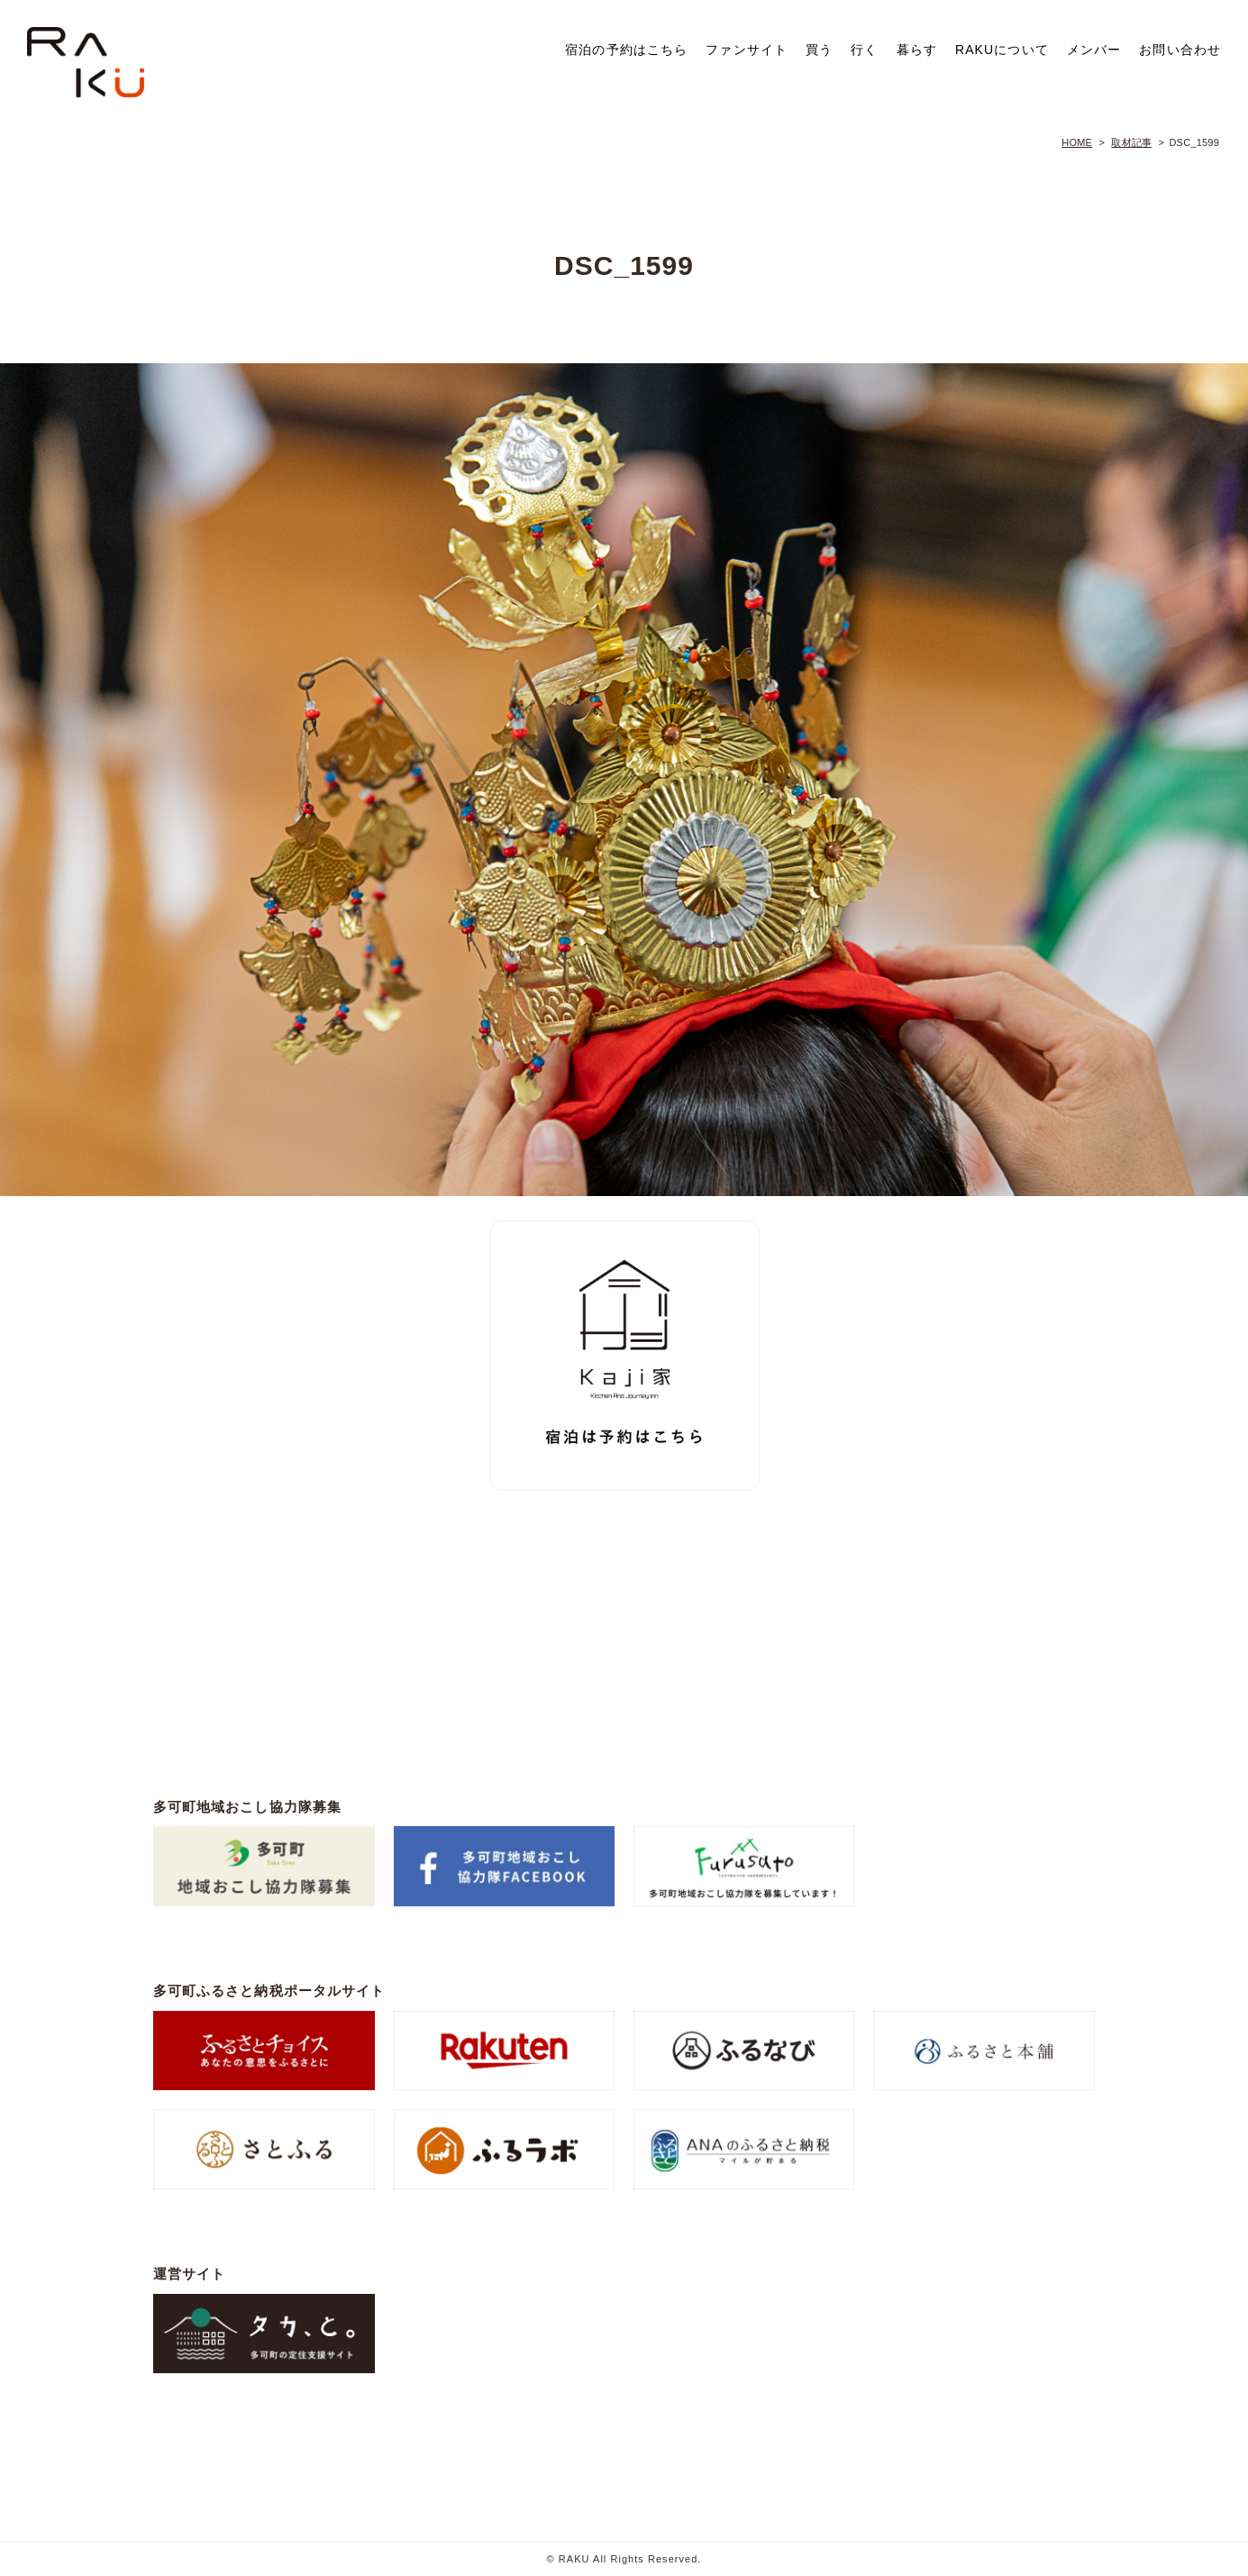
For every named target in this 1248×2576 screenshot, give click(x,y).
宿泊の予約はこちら (626, 49)
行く (864, 49)
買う (819, 49)
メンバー (1094, 49)
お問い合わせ (1180, 49)
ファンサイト (747, 49)
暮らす (917, 49)
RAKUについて (1002, 49)
